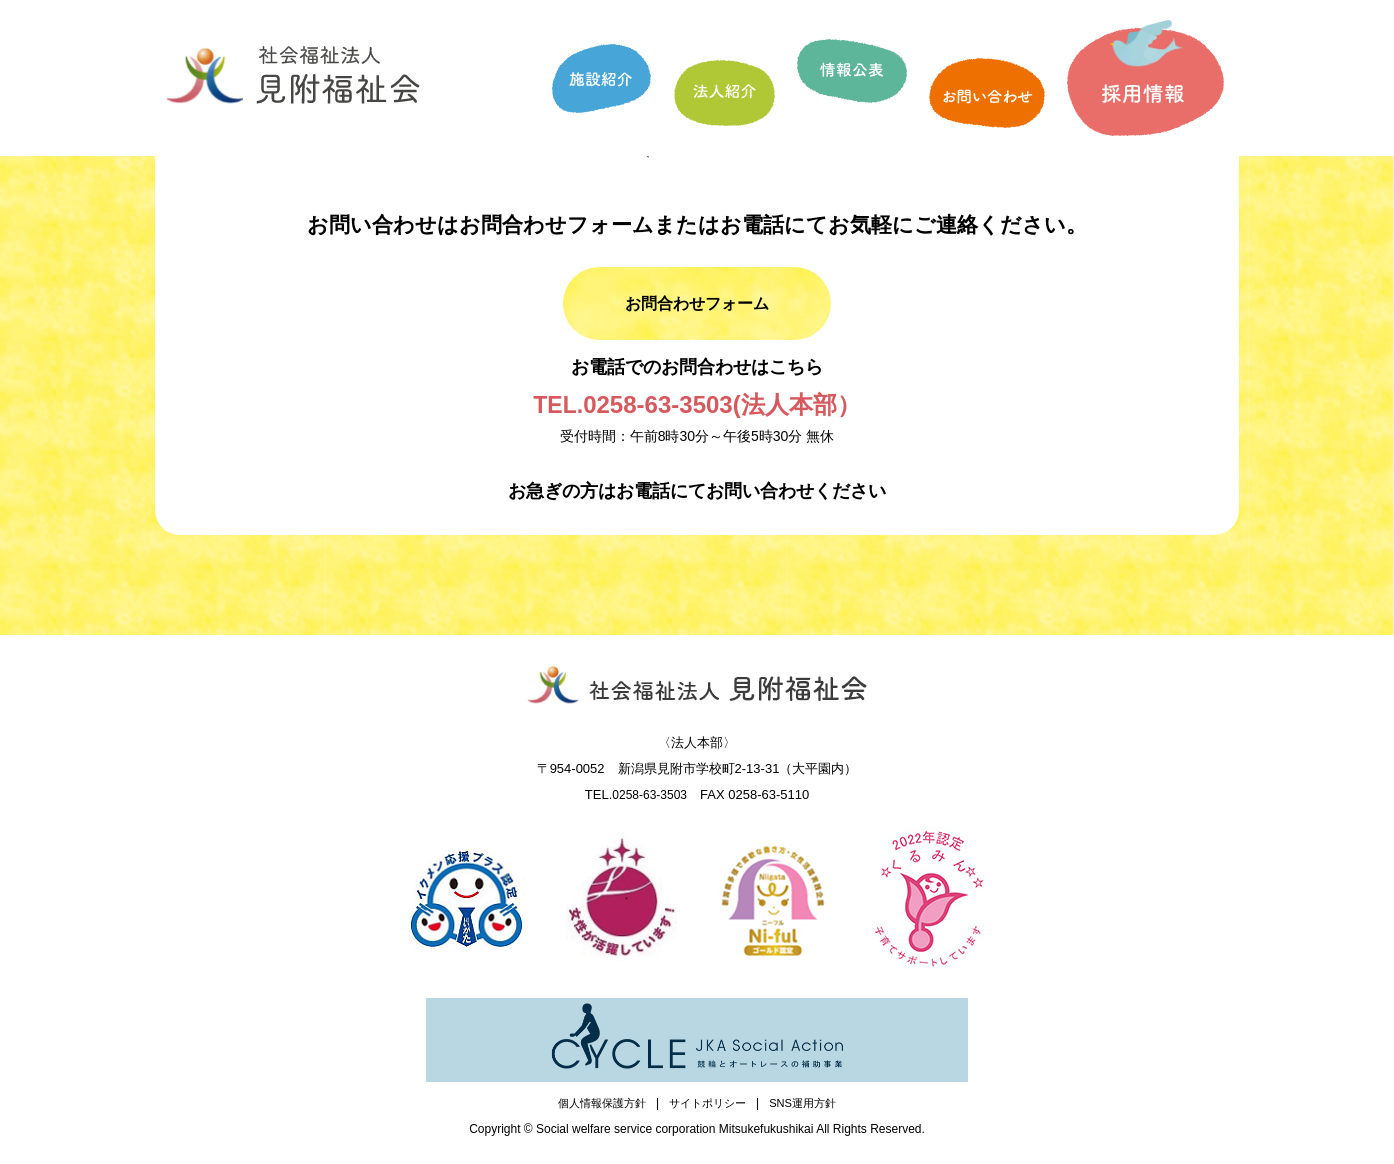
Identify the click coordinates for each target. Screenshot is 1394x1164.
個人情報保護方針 (596, 1115)
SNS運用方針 (810, 1115)
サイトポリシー (709, 1115)
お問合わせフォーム (697, 309)
